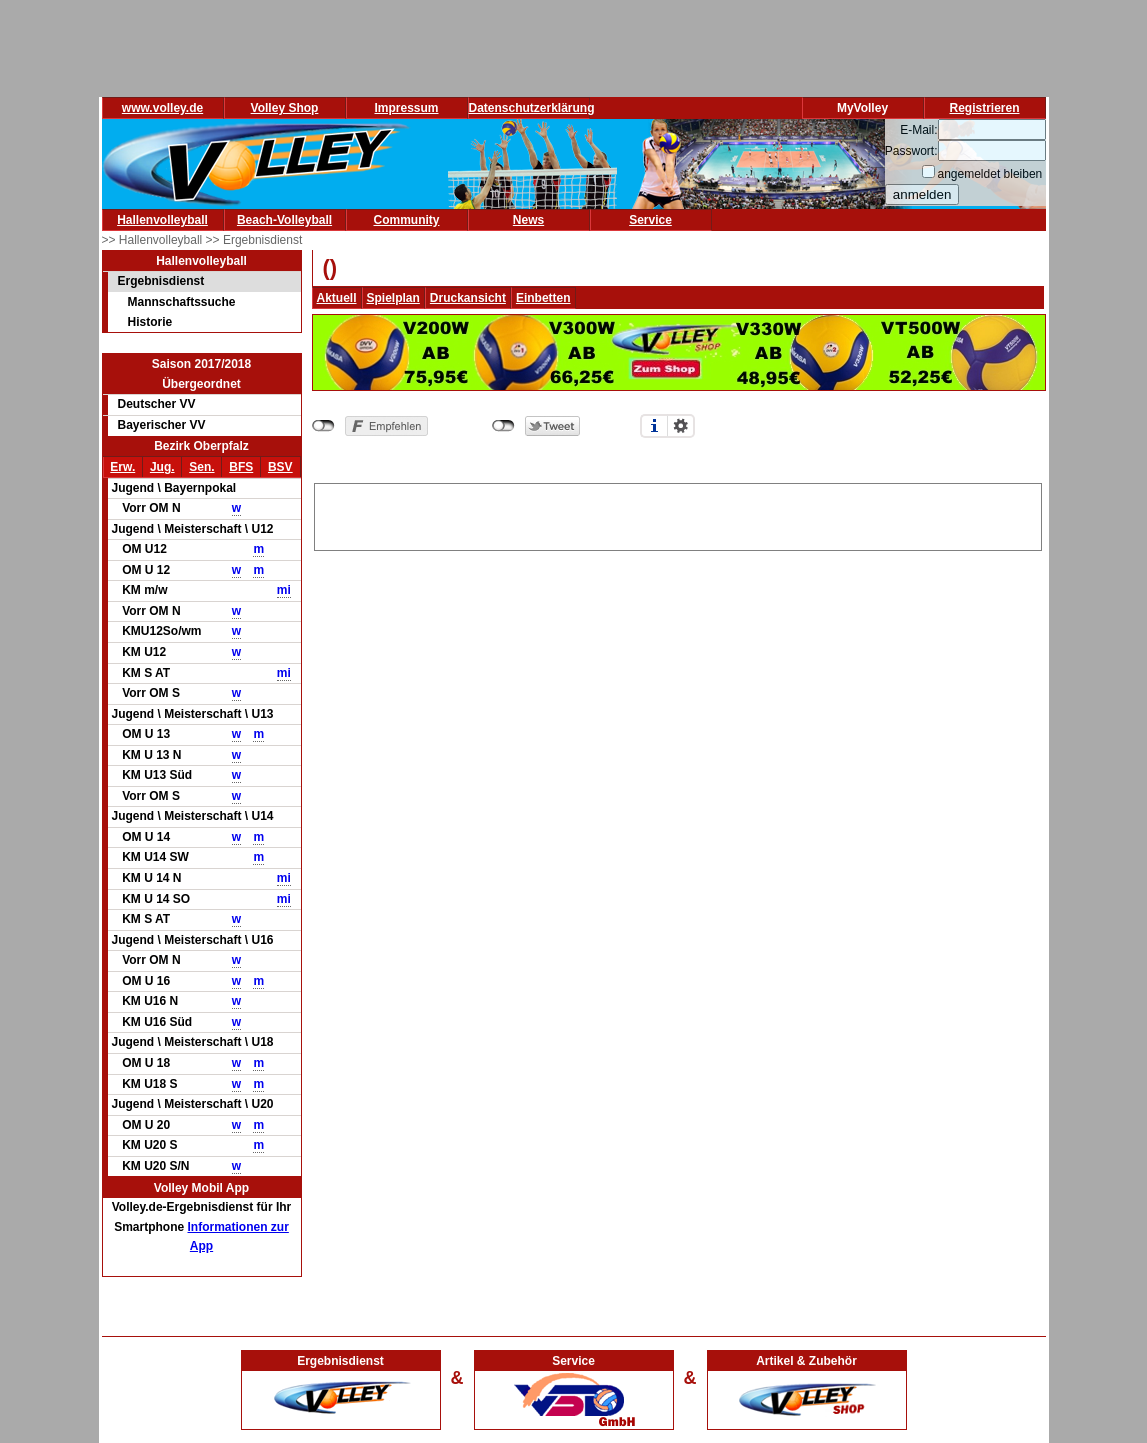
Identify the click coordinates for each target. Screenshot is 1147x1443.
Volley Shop (285, 108)
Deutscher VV (157, 404)
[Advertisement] (678, 514)
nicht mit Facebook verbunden (323, 426)
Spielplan (393, 298)
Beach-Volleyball (284, 220)
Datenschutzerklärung (532, 108)
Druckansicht (468, 298)
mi (284, 590)
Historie (150, 322)
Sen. (201, 467)
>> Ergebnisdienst (254, 240)
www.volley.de (162, 108)
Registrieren (984, 108)
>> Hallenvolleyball (154, 240)
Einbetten (543, 298)
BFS (241, 467)
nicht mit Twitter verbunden (503, 426)
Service (650, 220)
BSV (280, 467)
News (528, 220)
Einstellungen (681, 426)
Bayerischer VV (162, 425)
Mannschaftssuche (182, 302)
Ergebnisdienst (161, 281)
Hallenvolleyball (162, 220)
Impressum (406, 108)
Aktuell (337, 298)
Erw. (122, 467)
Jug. (162, 467)
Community (407, 220)
